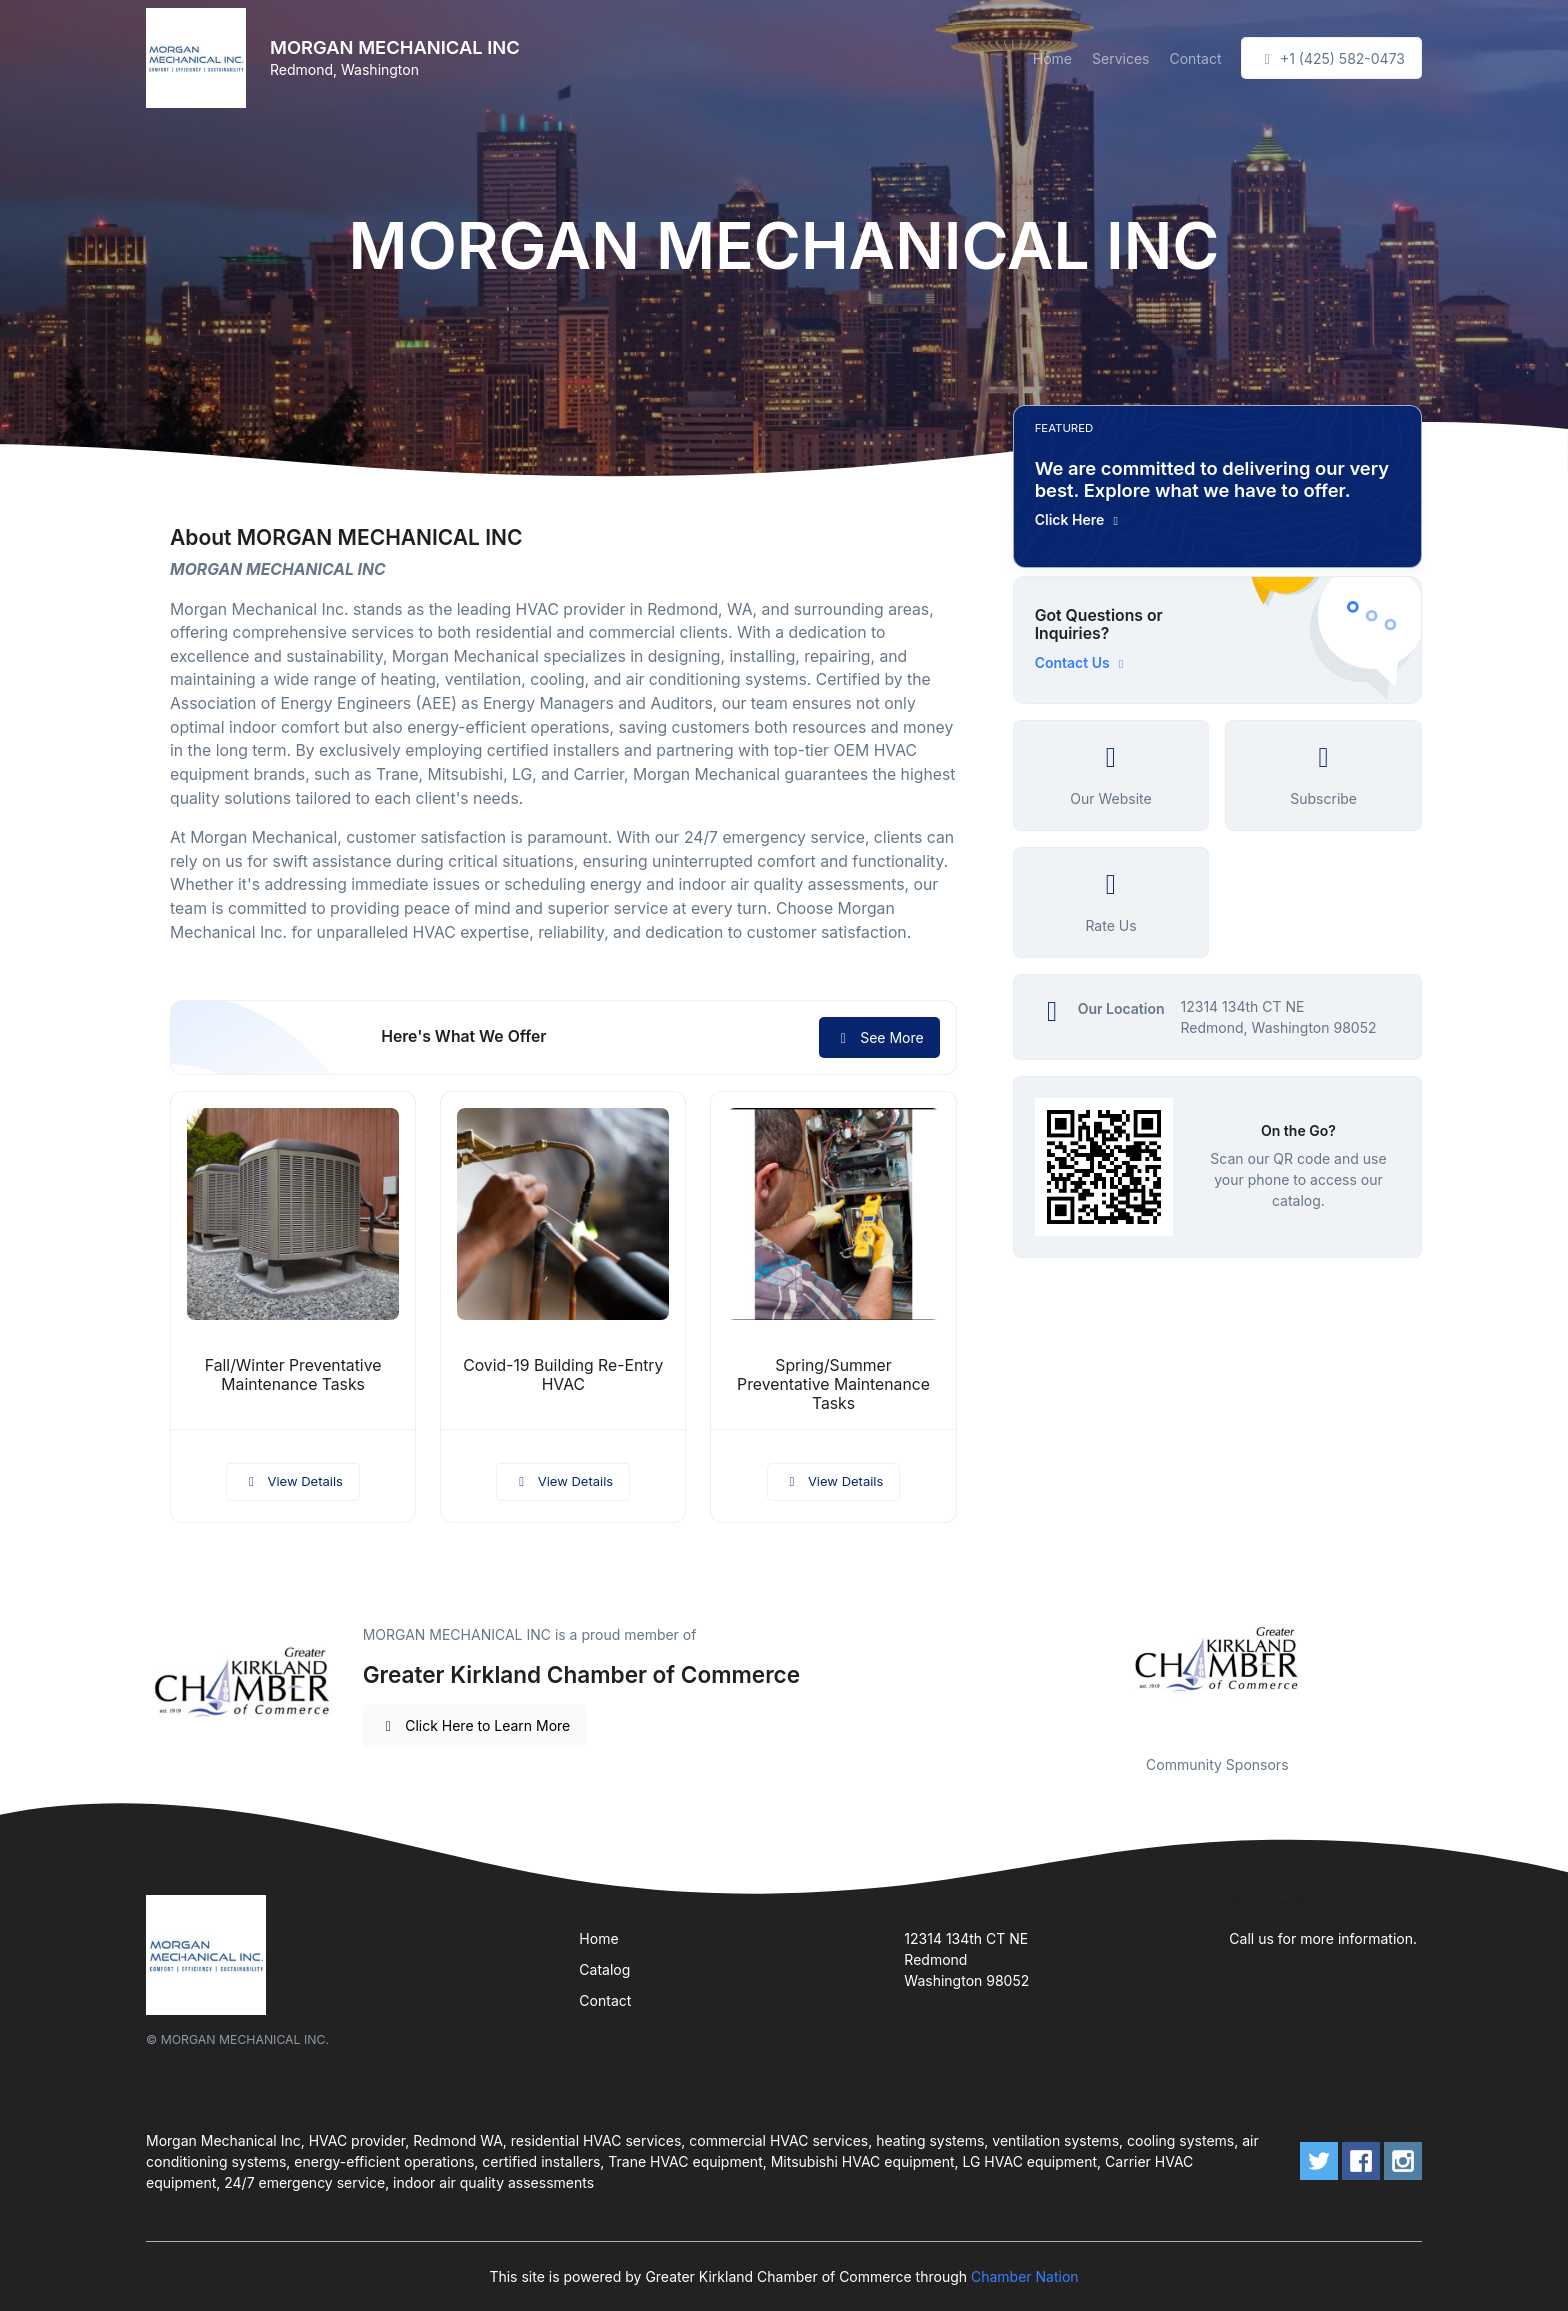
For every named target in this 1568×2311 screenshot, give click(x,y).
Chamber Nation (1025, 2276)
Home (1052, 58)
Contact (1195, 58)
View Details (293, 1481)
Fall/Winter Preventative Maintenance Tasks (293, 1375)
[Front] (200, 58)
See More (879, 1037)
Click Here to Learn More (475, 1725)
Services (1120, 58)
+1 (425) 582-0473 (1331, 58)
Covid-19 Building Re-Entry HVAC (563, 1375)
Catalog (604, 1969)
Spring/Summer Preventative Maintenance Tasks (833, 1384)
